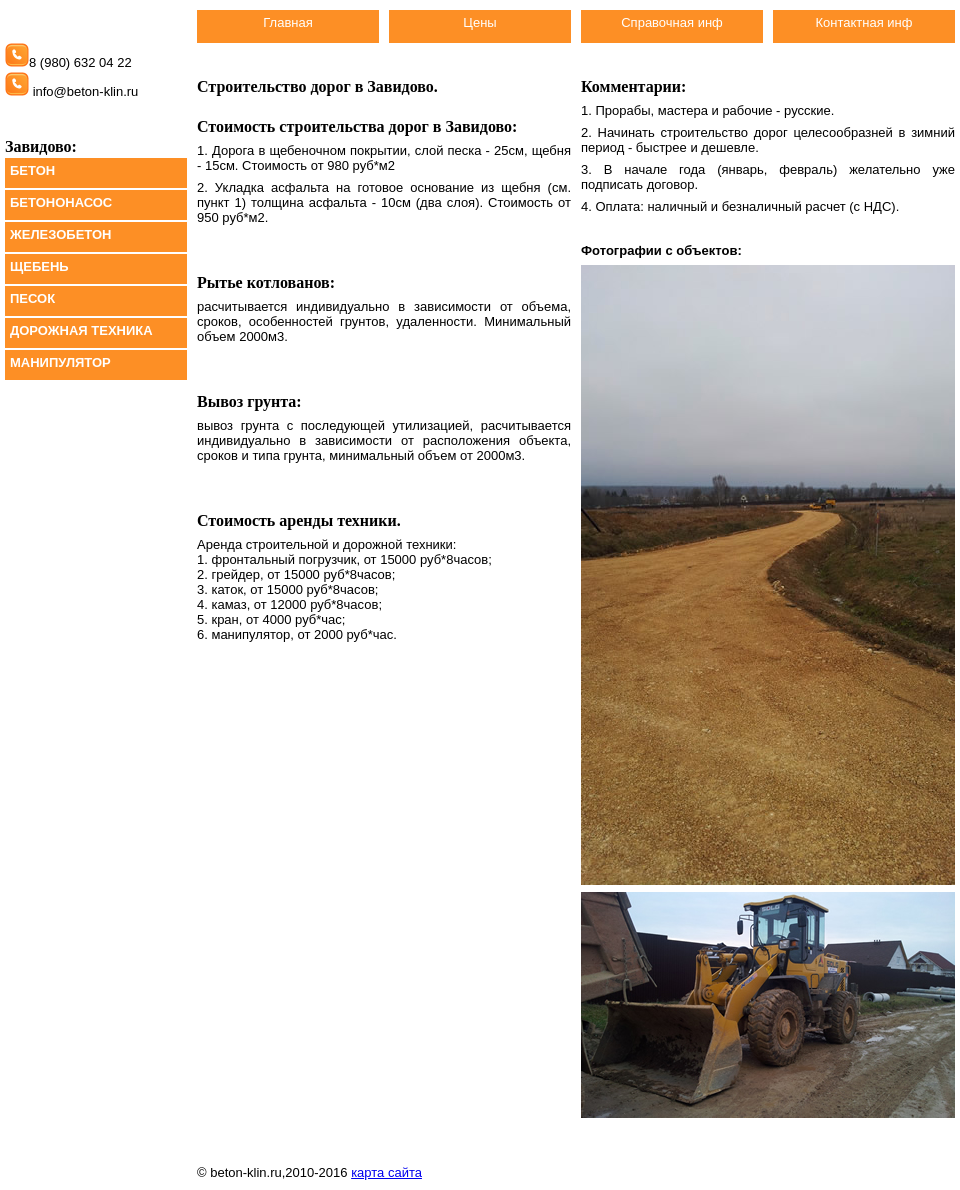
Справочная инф (672, 22)
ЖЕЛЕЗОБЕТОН (60, 234)
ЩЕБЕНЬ (39, 266)
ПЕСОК (32, 298)
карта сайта (386, 1172)
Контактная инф (863, 22)
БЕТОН (32, 170)
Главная (287, 22)
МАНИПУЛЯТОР (60, 362)
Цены (479, 22)
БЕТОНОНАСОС (61, 202)
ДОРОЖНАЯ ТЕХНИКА (81, 330)
